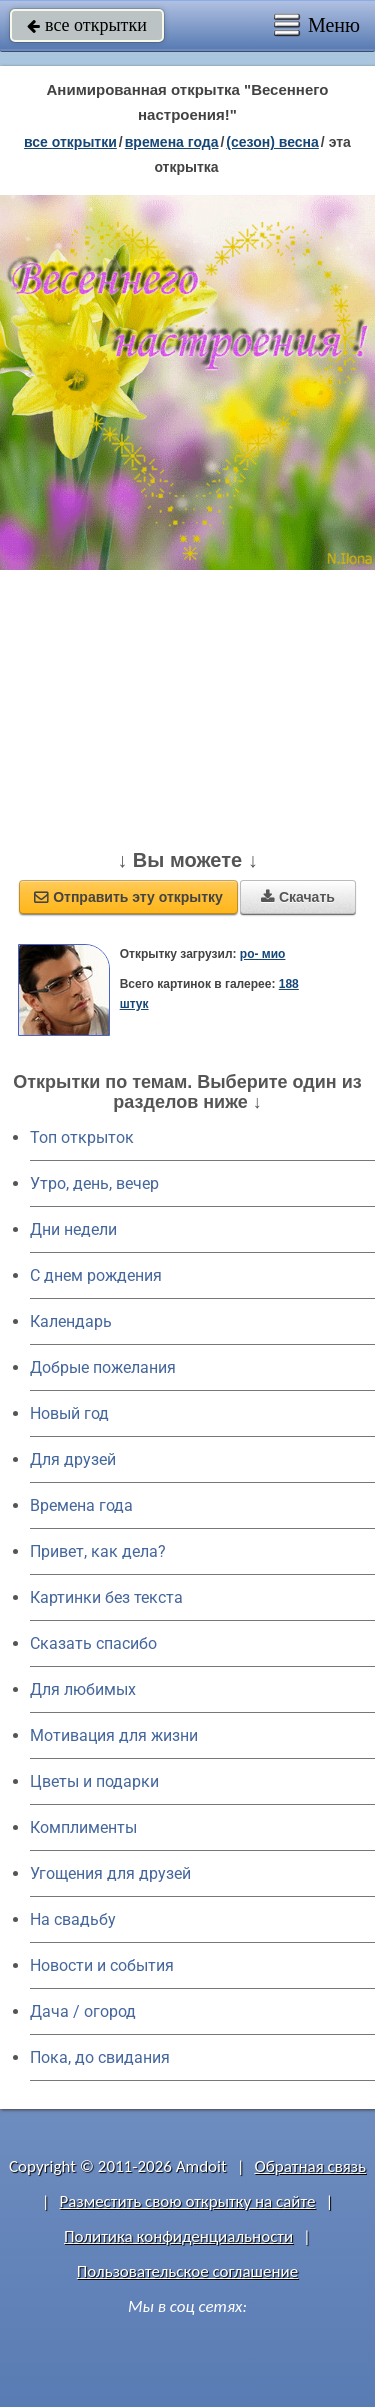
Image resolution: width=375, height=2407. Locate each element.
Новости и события (102, 1965)
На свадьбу (73, 1919)
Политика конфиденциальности (178, 2236)
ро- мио (263, 954)
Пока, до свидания (100, 2057)
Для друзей (73, 1459)
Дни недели (73, 1229)
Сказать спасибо (93, 1643)
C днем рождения (96, 1275)
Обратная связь (310, 2166)
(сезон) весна (272, 142)
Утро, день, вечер (94, 1183)
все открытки (87, 25)
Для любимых (83, 1689)
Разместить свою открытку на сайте (188, 2201)
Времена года (81, 1505)
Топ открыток (82, 1137)
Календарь (71, 1321)
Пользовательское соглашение (187, 2271)
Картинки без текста (106, 1597)
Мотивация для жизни (114, 1735)
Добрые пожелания (103, 1367)
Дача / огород (83, 2011)
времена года (172, 142)
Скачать (298, 897)
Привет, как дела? (98, 1551)
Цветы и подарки (94, 1781)
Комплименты (83, 1827)
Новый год (69, 1413)
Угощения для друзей (110, 1873)
